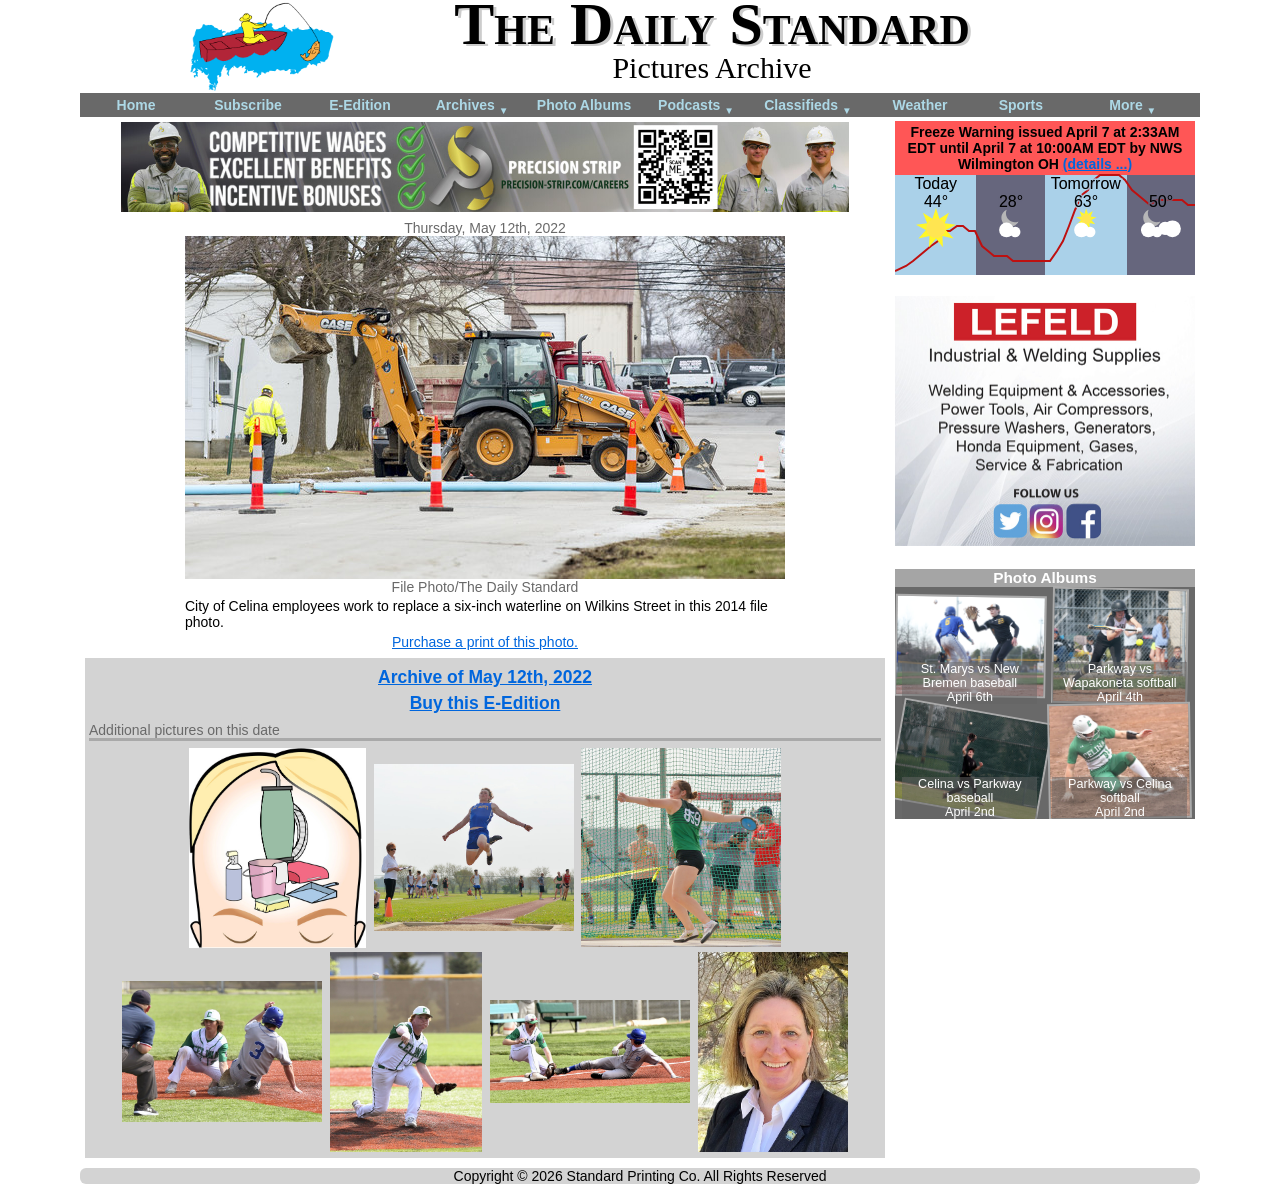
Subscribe (248, 105)
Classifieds (808, 106)
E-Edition (359, 105)
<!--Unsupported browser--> (1045, 694)
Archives (472, 106)
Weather (920, 105)
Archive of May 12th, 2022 (485, 677)
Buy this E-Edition (485, 703)
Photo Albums (584, 105)
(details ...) (1097, 164)
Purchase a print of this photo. (485, 642)
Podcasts (696, 106)
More (1132, 106)
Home (136, 105)
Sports (1021, 105)
